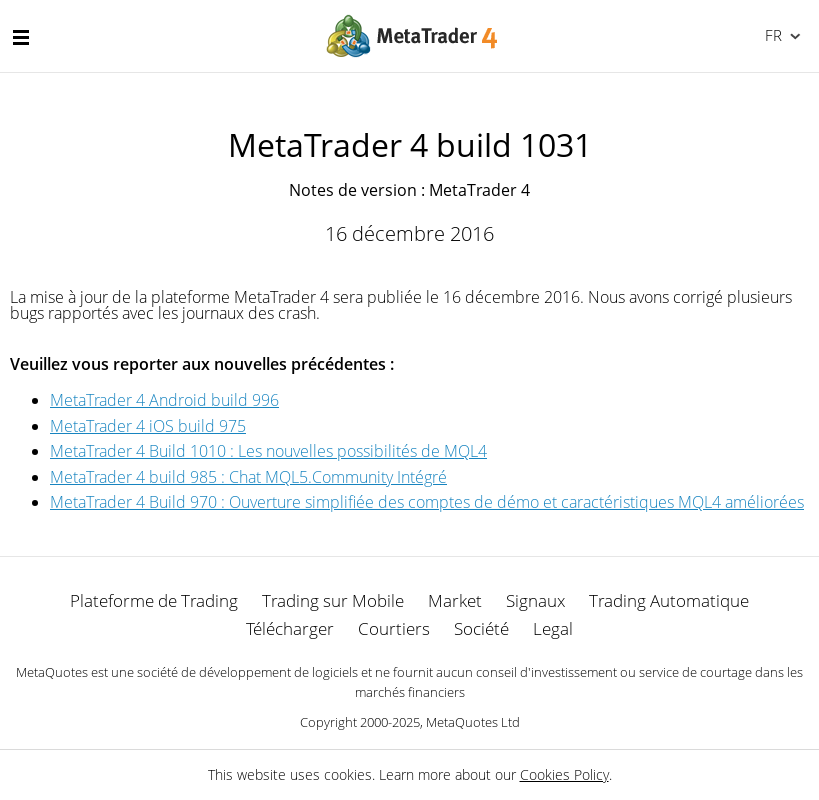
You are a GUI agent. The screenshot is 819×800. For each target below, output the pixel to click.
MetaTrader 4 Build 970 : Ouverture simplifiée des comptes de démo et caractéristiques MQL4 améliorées (427, 502)
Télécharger (290, 628)
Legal (553, 628)
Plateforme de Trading (154, 600)
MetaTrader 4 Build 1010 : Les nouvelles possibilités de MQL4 (268, 451)
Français (771, 35)
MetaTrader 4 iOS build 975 (148, 426)
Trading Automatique (669, 600)
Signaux (535, 600)
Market (455, 600)
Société (481, 628)
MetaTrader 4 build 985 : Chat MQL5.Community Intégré (248, 477)
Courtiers (394, 628)
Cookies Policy (564, 774)
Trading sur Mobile (333, 600)
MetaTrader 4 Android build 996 (164, 400)
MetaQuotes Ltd (473, 722)
